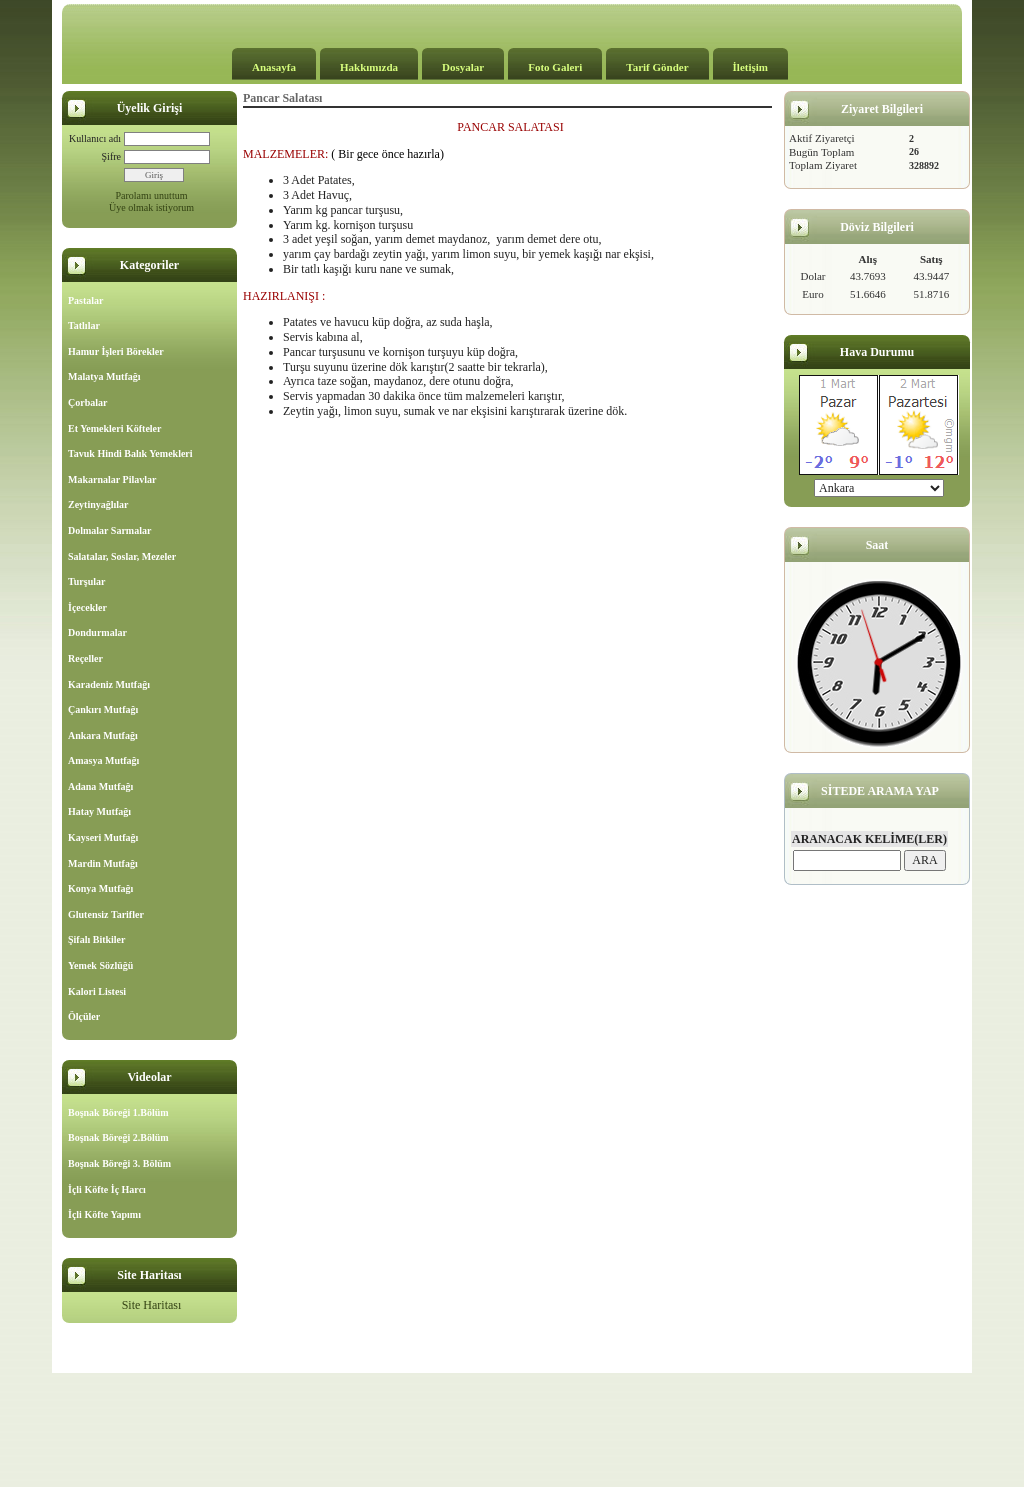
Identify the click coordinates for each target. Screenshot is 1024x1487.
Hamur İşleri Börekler (116, 351)
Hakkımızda (369, 67)
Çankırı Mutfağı (103, 709)
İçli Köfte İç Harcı (107, 1189)
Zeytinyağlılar (98, 504)
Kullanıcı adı (95, 138)
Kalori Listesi (97, 991)
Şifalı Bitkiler (97, 939)
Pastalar (86, 300)
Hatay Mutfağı (99, 811)
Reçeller (85, 658)
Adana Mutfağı (100, 786)
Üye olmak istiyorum (151, 207)
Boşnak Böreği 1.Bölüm (118, 1112)
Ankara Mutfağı (103, 735)
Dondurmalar (97, 632)
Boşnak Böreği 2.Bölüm (118, 1137)
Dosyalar (463, 67)
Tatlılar (84, 325)
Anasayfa (274, 67)
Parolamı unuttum (152, 195)
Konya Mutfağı (100, 888)
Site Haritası (152, 1305)
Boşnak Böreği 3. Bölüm (119, 1163)
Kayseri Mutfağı (103, 837)
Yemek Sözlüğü (100, 965)
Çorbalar (87, 402)
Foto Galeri (555, 67)
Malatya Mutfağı (104, 376)
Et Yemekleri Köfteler (114, 428)
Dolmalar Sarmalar (109, 530)
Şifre (111, 156)
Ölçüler (84, 1016)
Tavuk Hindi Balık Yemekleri (130, 453)
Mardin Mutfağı (103, 863)
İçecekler (87, 607)
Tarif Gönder (657, 67)
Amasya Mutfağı (103, 760)
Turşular (86, 581)
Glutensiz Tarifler (106, 914)
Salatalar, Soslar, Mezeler (122, 556)
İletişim (750, 67)
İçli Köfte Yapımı (104, 1214)
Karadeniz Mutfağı (109, 684)
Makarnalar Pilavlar (112, 479)
